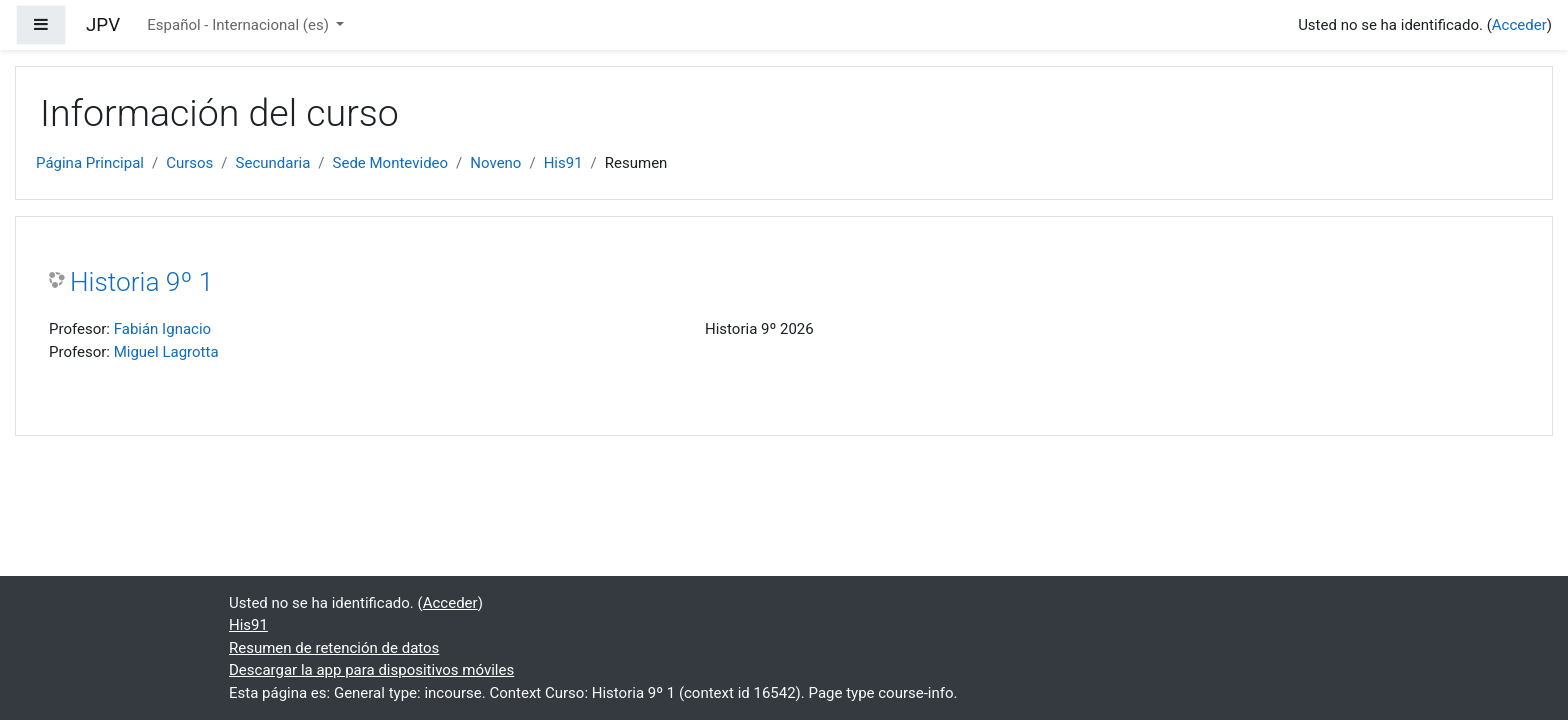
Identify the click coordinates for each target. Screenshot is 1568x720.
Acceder (1519, 25)
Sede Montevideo (391, 163)
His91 (563, 163)
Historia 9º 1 (141, 282)
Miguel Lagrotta (166, 352)
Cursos (189, 163)
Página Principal (90, 163)
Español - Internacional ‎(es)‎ (239, 25)
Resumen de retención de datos (334, 648)
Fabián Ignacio (162, 329)
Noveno (495, 163)
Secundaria (273, 163)
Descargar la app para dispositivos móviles (371, 670)
